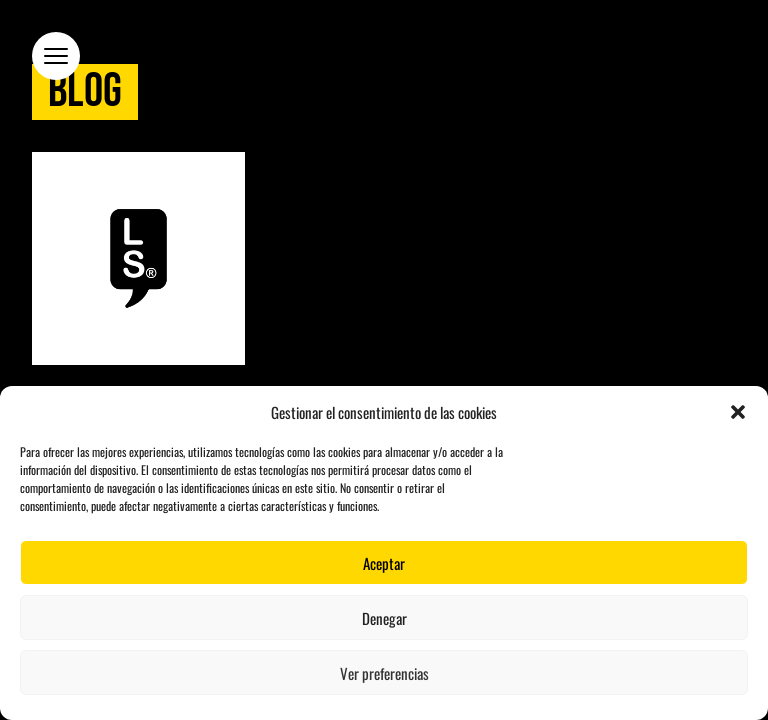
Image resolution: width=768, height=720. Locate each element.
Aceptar (384, 563)
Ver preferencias (384, 673)
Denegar (384, 618)
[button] (738, 412)
